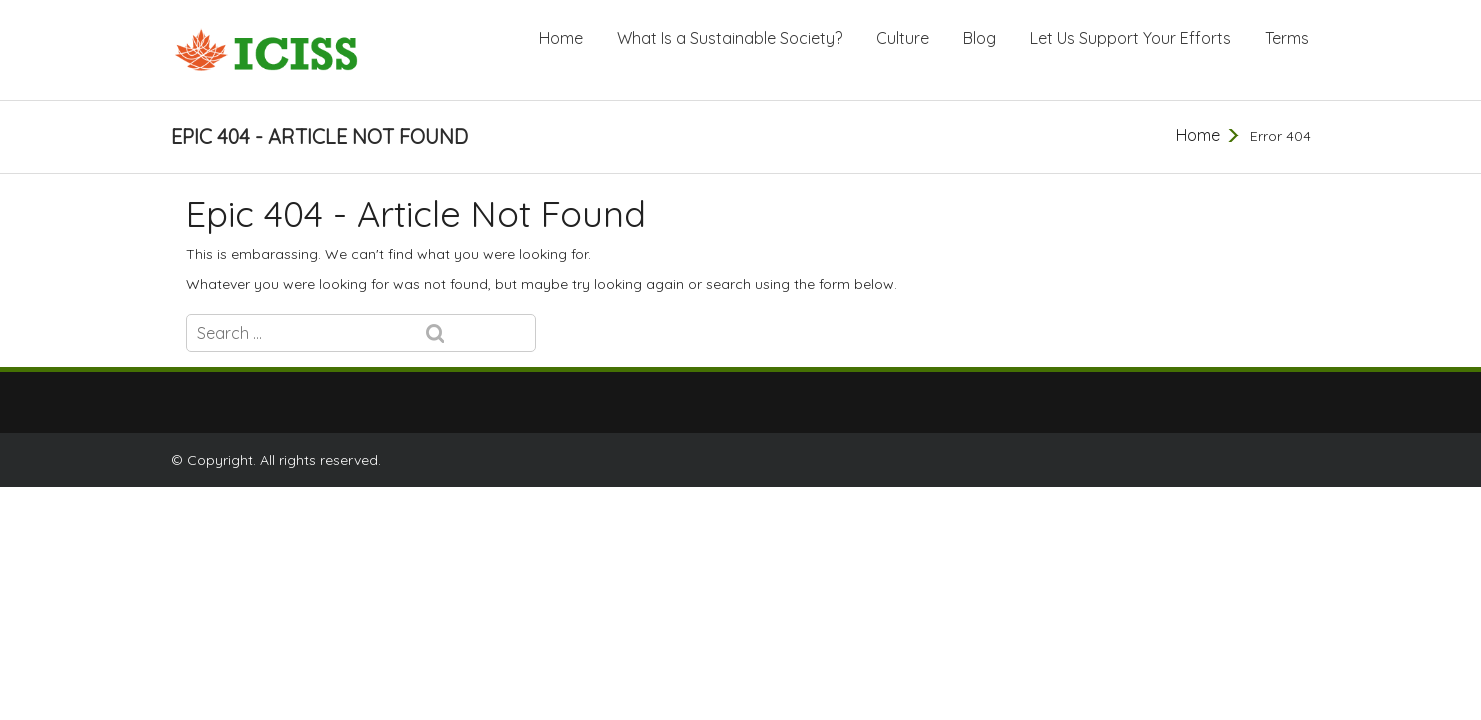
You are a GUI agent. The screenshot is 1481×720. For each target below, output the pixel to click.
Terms (1287, 38)
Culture (902, 38)
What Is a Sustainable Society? (729, 38)
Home (561, 38)
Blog (979, 38)
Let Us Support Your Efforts (1130, 38)
